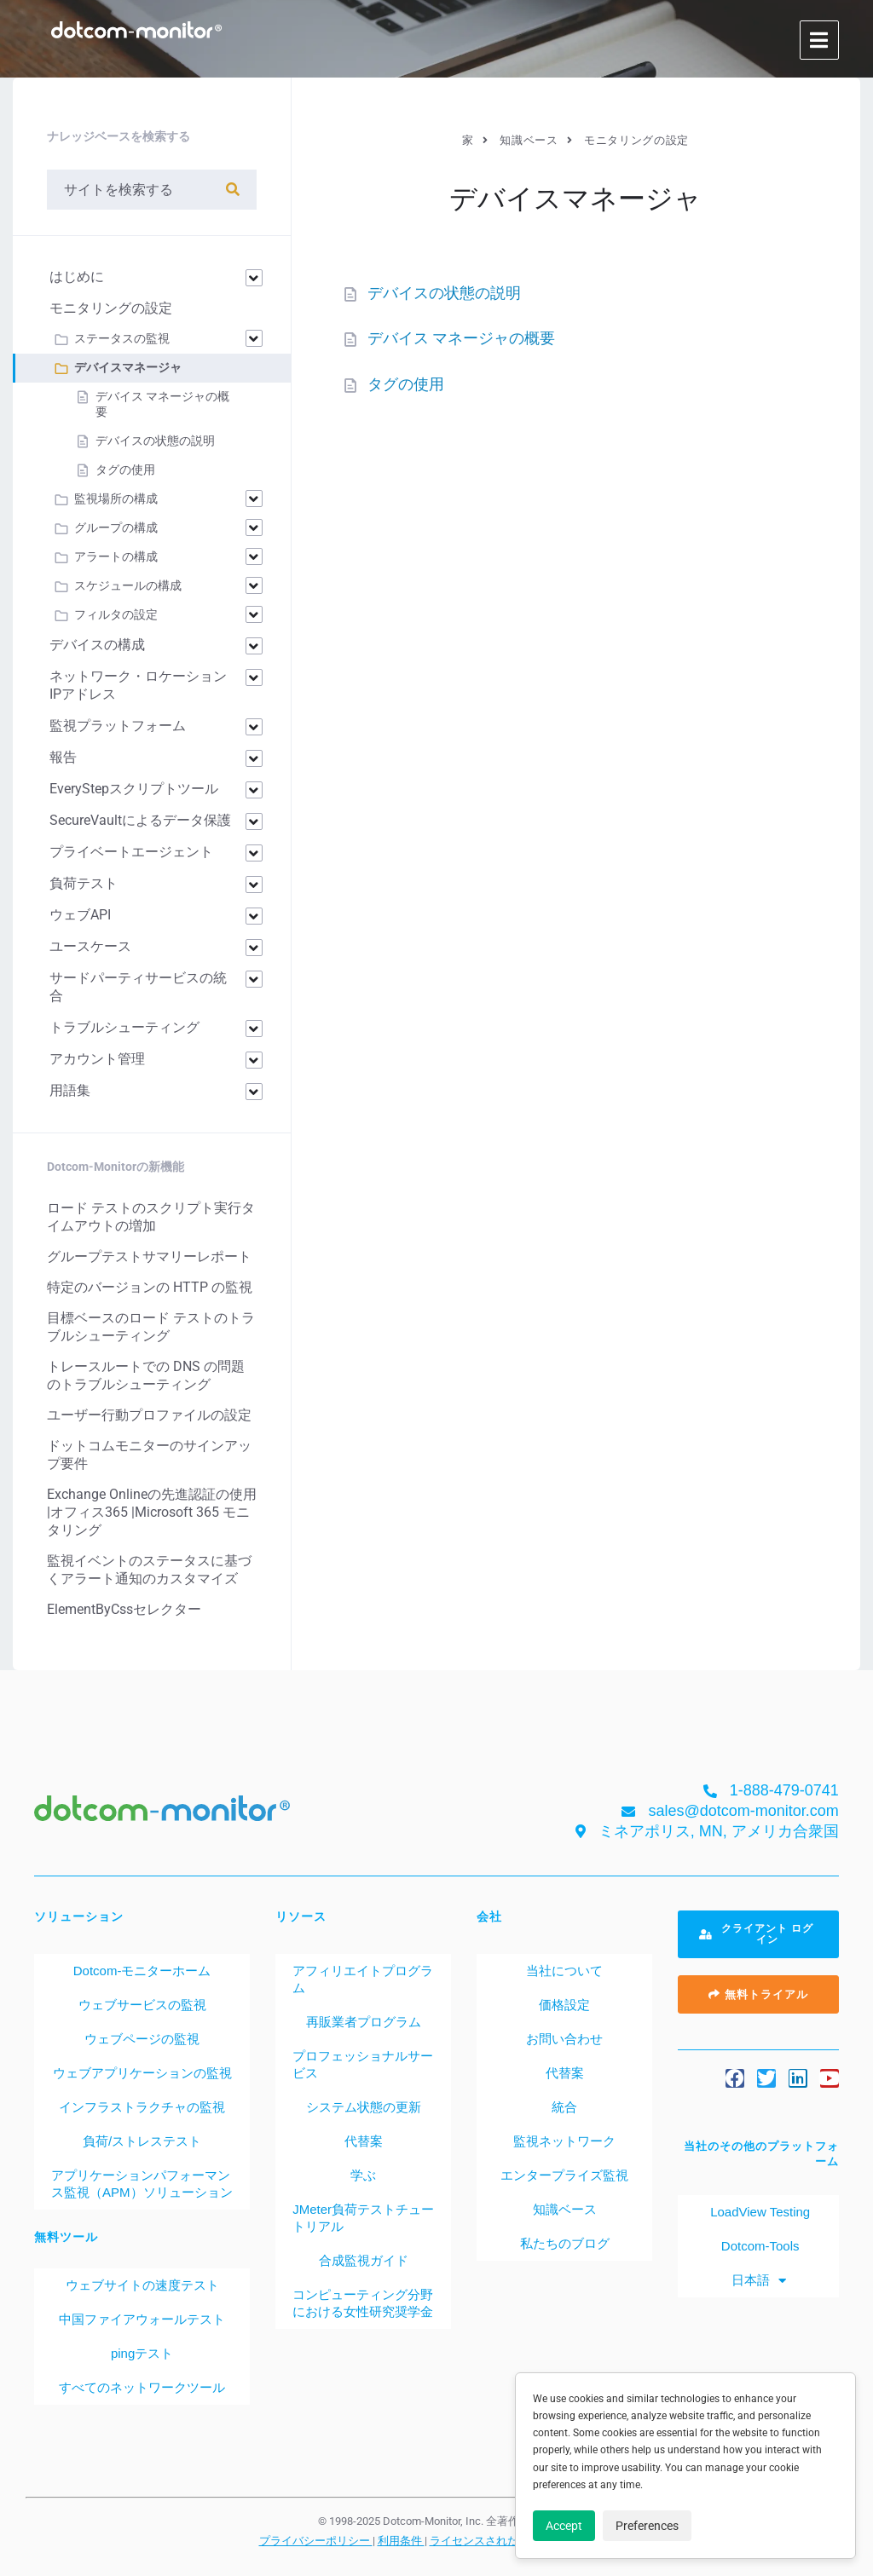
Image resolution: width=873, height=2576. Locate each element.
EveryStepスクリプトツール (133, 789)
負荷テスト (83, 883)
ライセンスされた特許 (486, 2540)
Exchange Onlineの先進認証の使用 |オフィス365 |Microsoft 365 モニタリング (152, 1512)
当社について (564, 1970)
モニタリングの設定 (110, 308)
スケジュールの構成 (128, 585)
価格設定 (564, 2004)
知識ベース (565, 2209)
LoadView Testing (758, 2211)
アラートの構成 (116, 556)
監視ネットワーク (564, 2141)
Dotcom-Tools (759, 2246)
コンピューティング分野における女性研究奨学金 (362, 2303)
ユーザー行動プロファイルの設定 (149, 1415)
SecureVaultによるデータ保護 (140, 820)
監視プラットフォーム (117, 725)
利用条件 (401, 2540)
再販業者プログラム (363, 2021)
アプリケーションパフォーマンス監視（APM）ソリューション (142, 2183)
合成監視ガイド (363, 2260)
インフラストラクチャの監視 (142, 2107)
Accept (564, 2526)
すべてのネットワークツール (142, 2387)
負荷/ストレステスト (142, 2141)
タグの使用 (405, 384)
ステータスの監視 (122, 338)
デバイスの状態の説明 (444, 293)
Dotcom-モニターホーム (142, 1970)
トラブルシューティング (124, 1027)
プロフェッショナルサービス (362, 2064)
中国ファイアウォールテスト (142, 2319)
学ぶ (363, 2175)
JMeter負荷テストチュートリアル (363, 2217)
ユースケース (90, 946)
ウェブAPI (80, 915)
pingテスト (142, 2353)
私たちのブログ (565, 2243)
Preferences (647, 2526)
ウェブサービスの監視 (142, 2004)
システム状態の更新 (363, 2107)
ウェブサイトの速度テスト (142, 2285)
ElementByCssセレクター (124, 1609)
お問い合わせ (564, 2038)
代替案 (363, 2141)
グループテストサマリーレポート (149, 1256)
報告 (63, 757)
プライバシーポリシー (316, 2540)
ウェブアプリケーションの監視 (142, 2073)
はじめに (76, 276)
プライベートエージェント (131, 852)
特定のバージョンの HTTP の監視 (149, 1287)
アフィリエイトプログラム (362, 1979)
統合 (564, 2107)
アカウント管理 (97, 1059)
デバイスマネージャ (128, 367)
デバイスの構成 (97, 645)
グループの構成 (116, 527)
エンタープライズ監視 (564, 2175)
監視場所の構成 (116, 498)
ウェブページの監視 (141, 2038)
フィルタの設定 (116, 614)
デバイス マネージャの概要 (461, 338)
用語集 (69, 1090)
